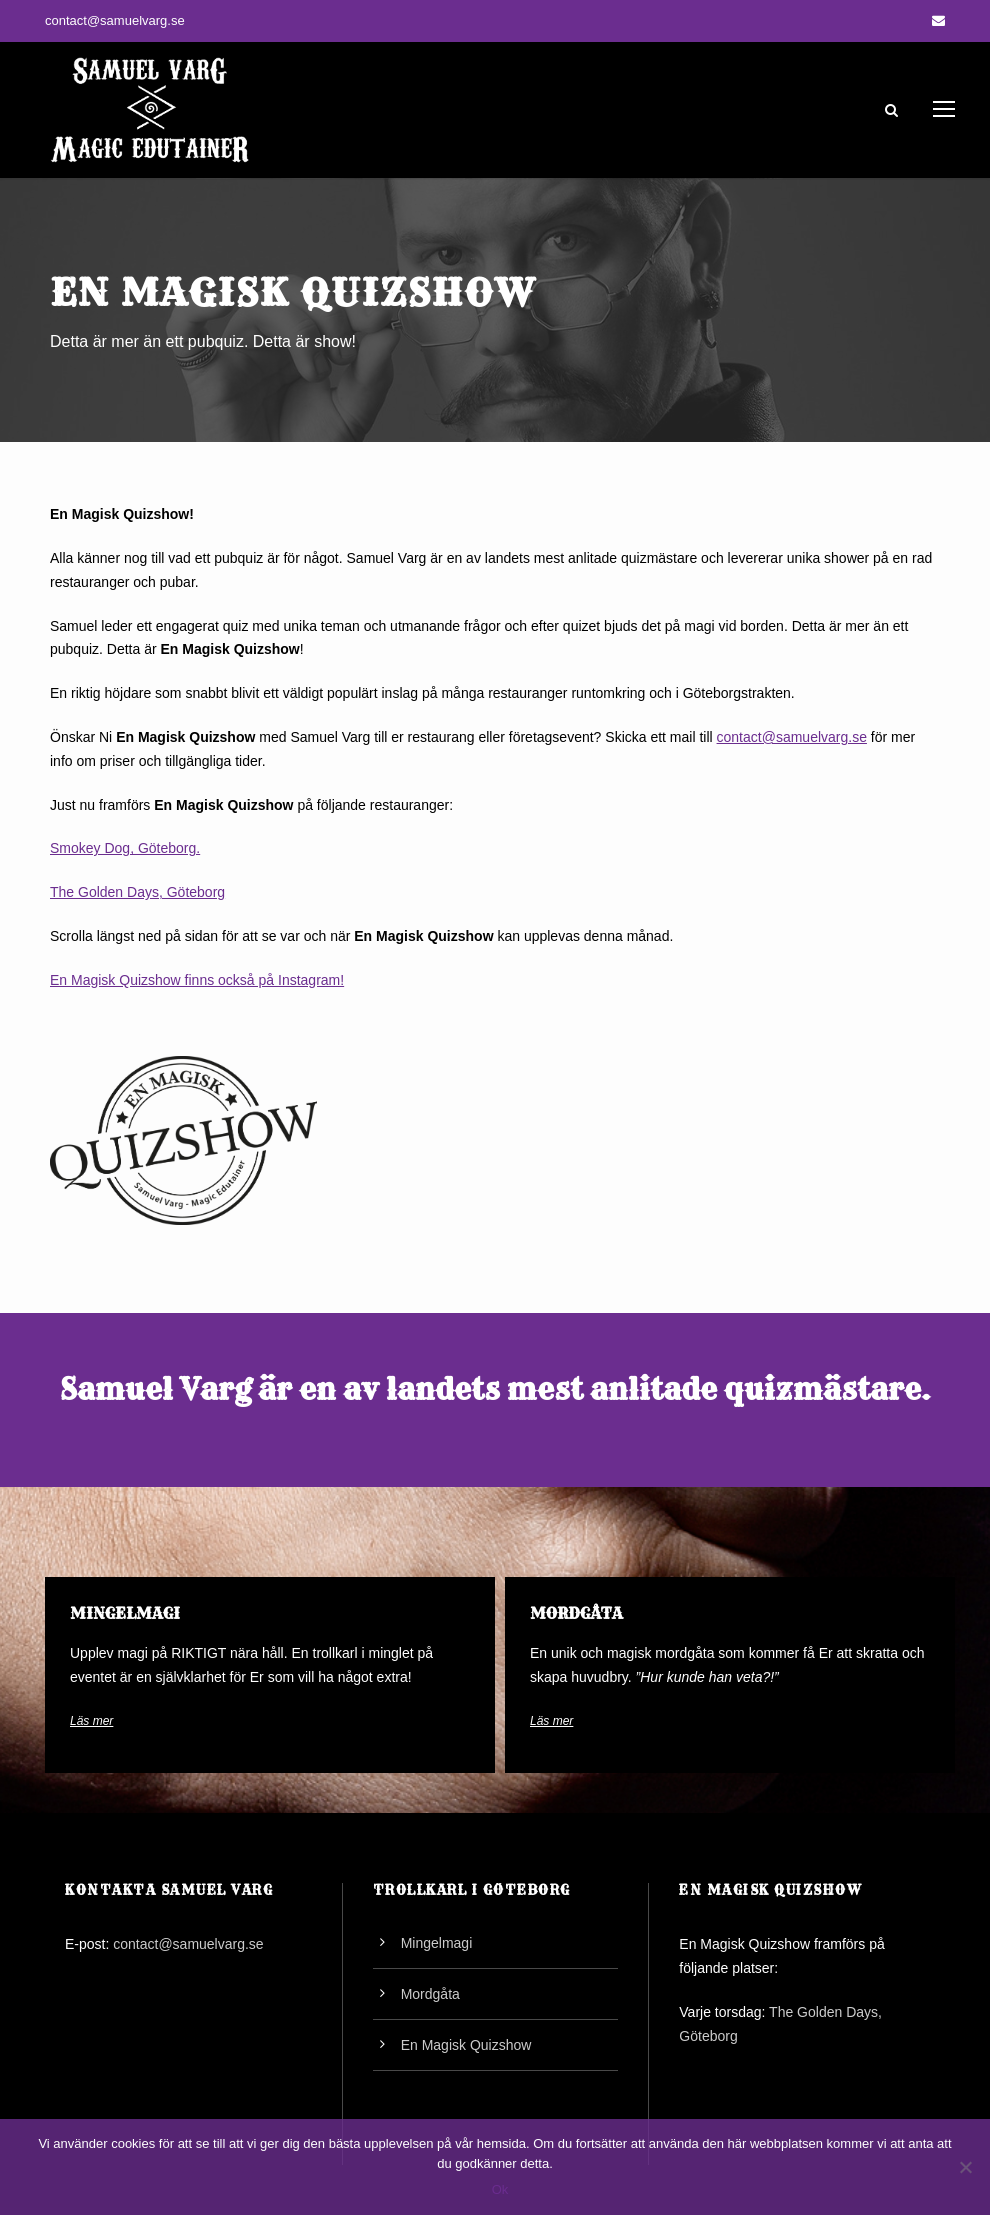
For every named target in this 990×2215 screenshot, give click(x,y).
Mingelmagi (437, 1943)
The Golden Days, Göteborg (137, 892)
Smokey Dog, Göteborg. (125, 848)
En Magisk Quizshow (466, 2045)
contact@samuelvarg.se (115, 20)
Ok (500, 2189)
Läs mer (91, 1721)
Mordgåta (430, 1994)
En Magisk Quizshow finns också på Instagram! (197, 980)
